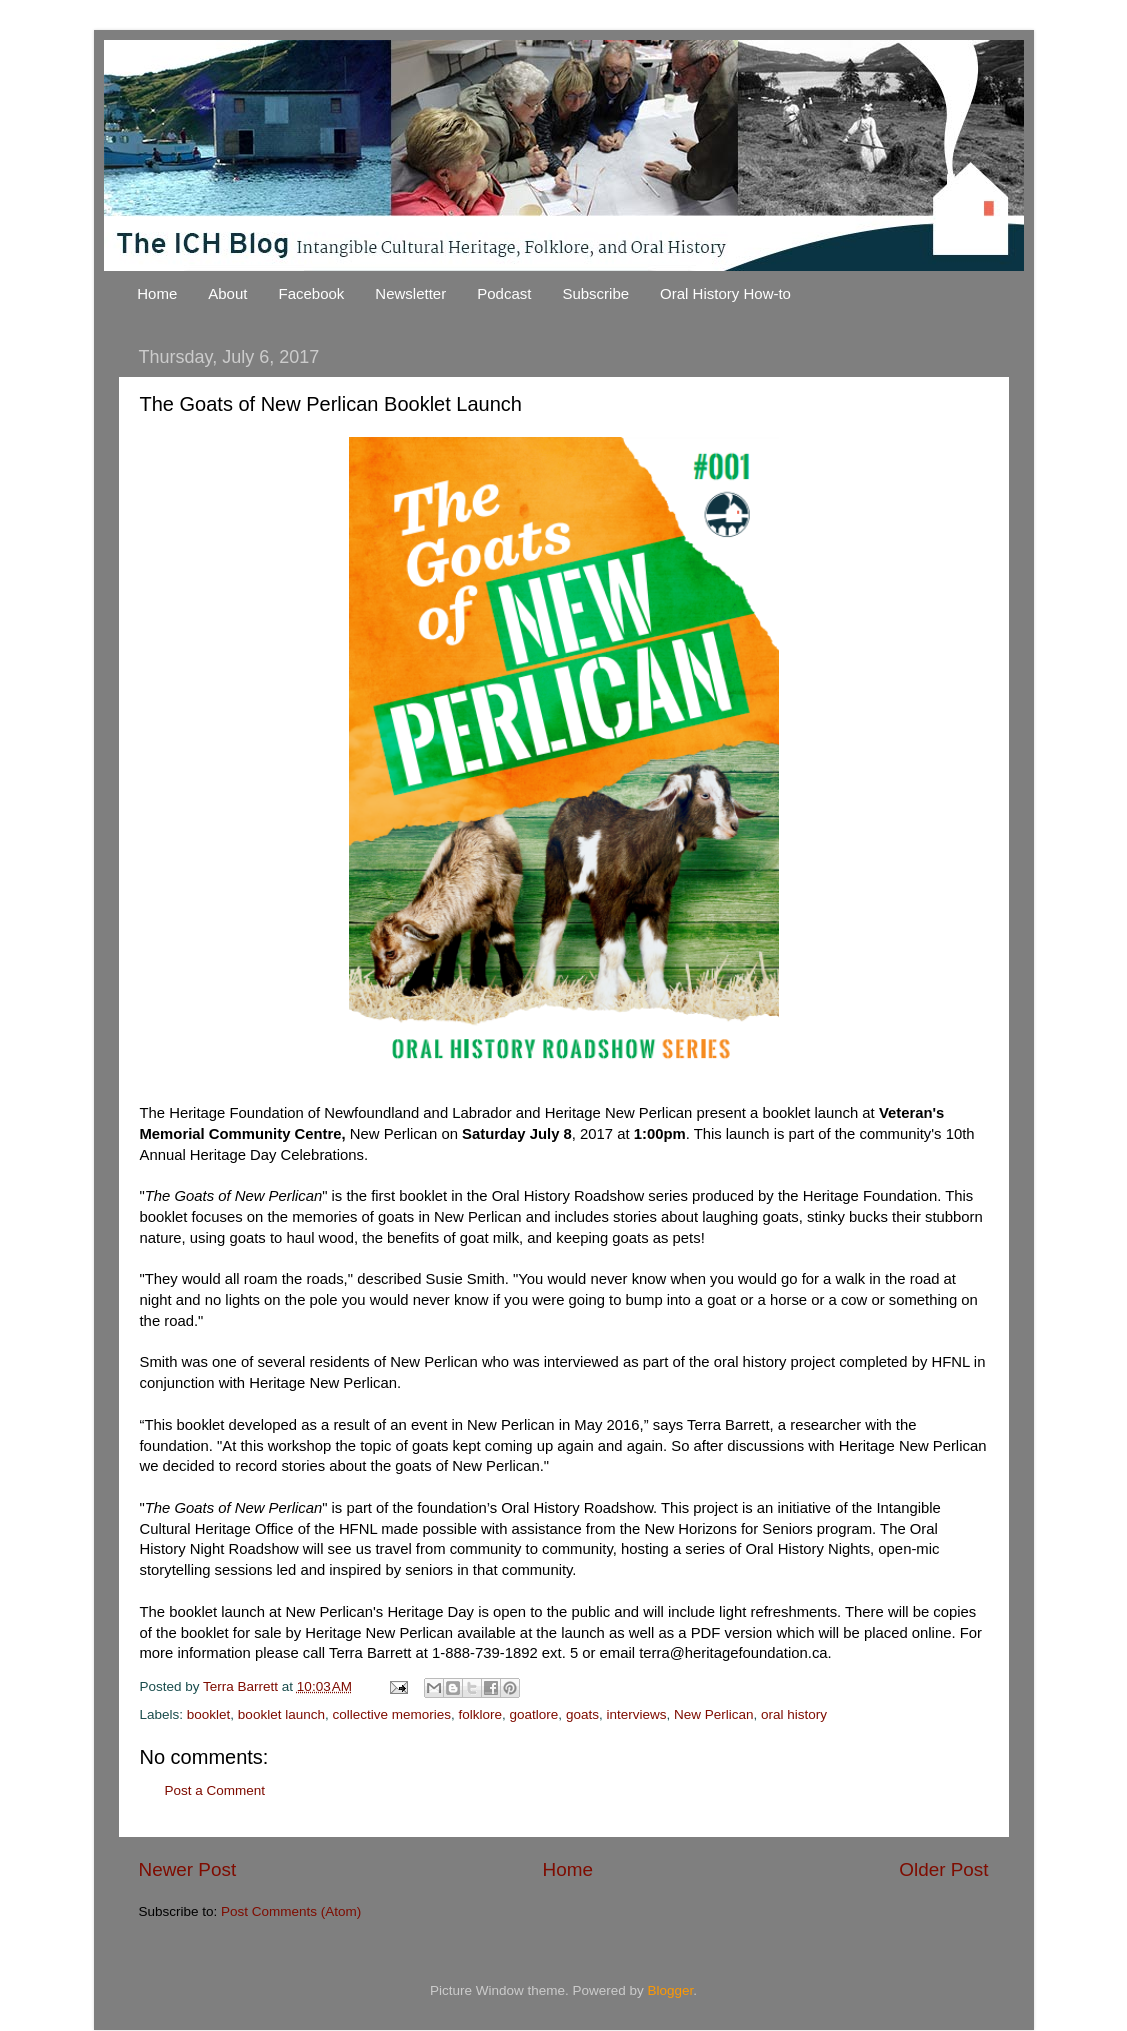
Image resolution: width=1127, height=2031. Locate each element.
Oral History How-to (725, 293)
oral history (794, 1714)
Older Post (943, 1869)
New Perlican (714, 1714)
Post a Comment (215, 1790)
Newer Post (188, 1869)
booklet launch (281, 1714)
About (227, 293)
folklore (481, 1714)
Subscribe (595, 293)
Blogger (671, 1990)
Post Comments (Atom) (291, 1911)
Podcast (504, 293)
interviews (636, 1714)
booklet (209, 1714)
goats (582, 1714)
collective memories (391, 1714)
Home (157, 293)
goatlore (534, 1714)
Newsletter (410, 293)
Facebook (311, 293)
